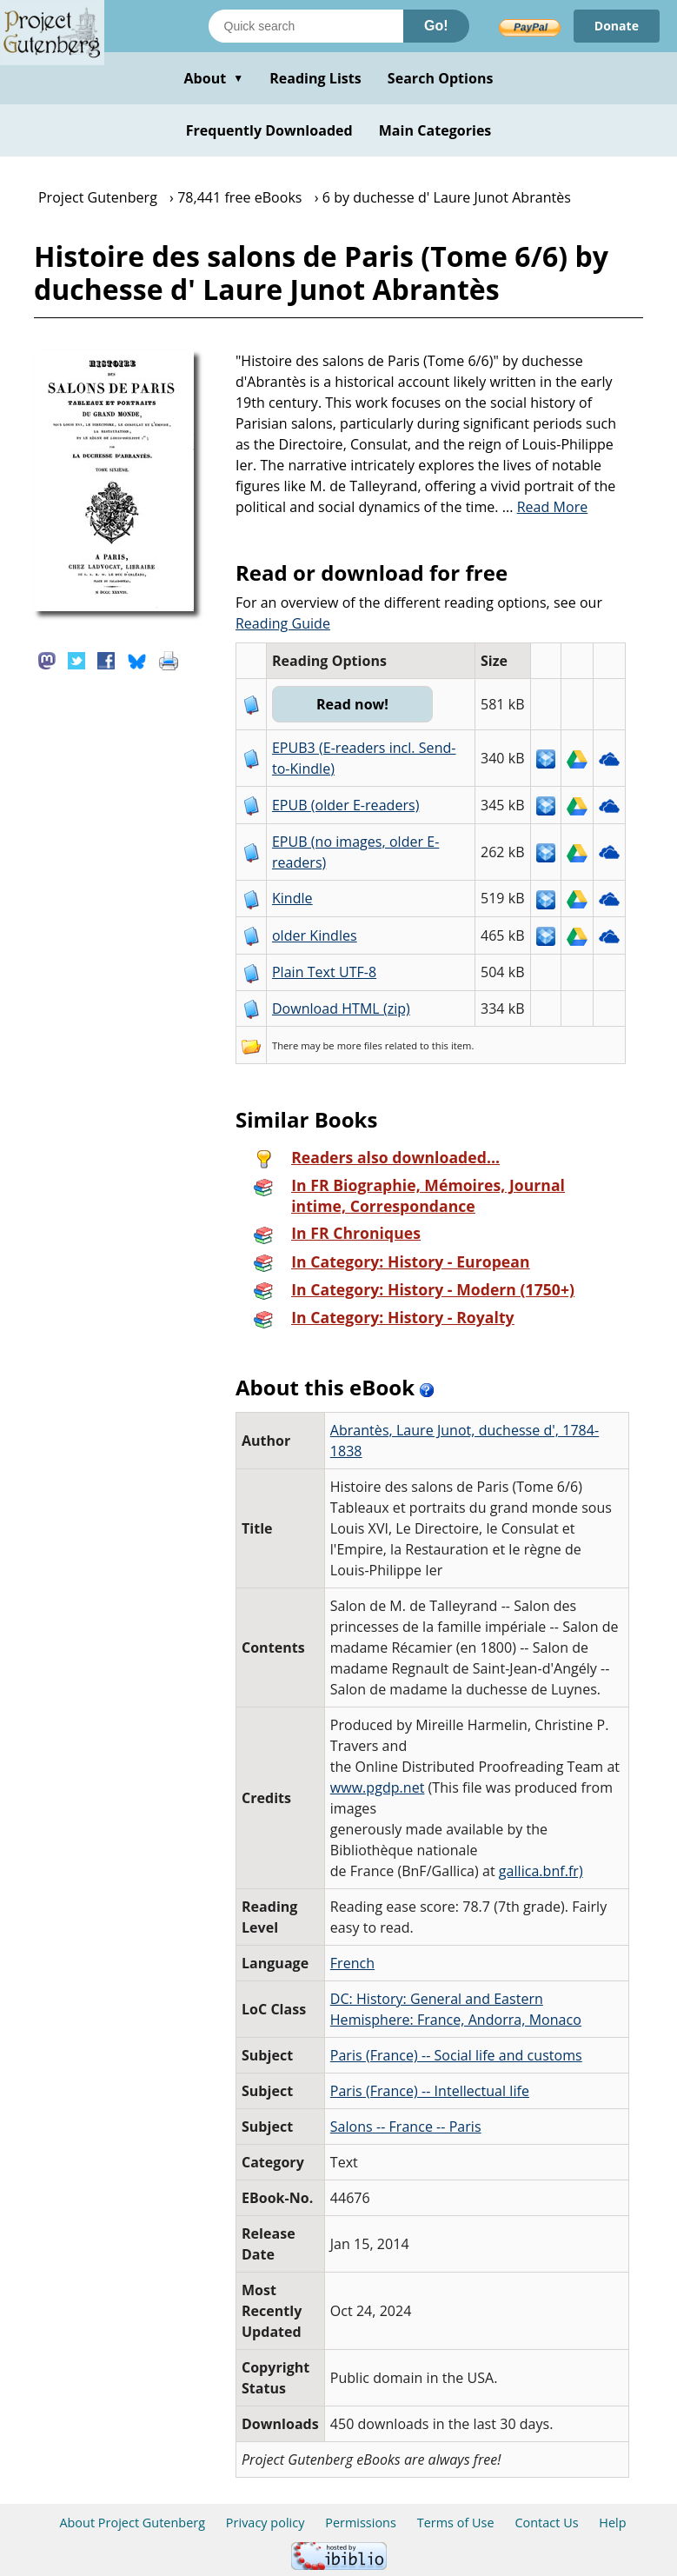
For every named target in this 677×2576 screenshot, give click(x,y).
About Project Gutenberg (132, 2522)
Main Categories (435, 130)
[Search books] (306, 26)
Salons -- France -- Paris (405, 2126)
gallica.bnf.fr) (541, 1870)
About (213, 78)
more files (359, 1045)
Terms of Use (455, 2522)
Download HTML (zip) (341, 1008)
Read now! (352, 704)
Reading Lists (315, 78)
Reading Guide (283, 623)
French (352, 1963)
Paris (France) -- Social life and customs (456, 2055)
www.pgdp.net (377, 1787)
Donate (616, 25)
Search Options (441, 78)
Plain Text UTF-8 (324, 972)
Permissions (360, 2522)
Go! (436, 25)
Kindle (292, 898)
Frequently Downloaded (269, 130)
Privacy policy (265, 2522)
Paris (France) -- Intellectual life (429, 2090)
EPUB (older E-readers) (345, 805)
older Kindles (314, 935)
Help (612, 2522)
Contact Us (546, 2522)
